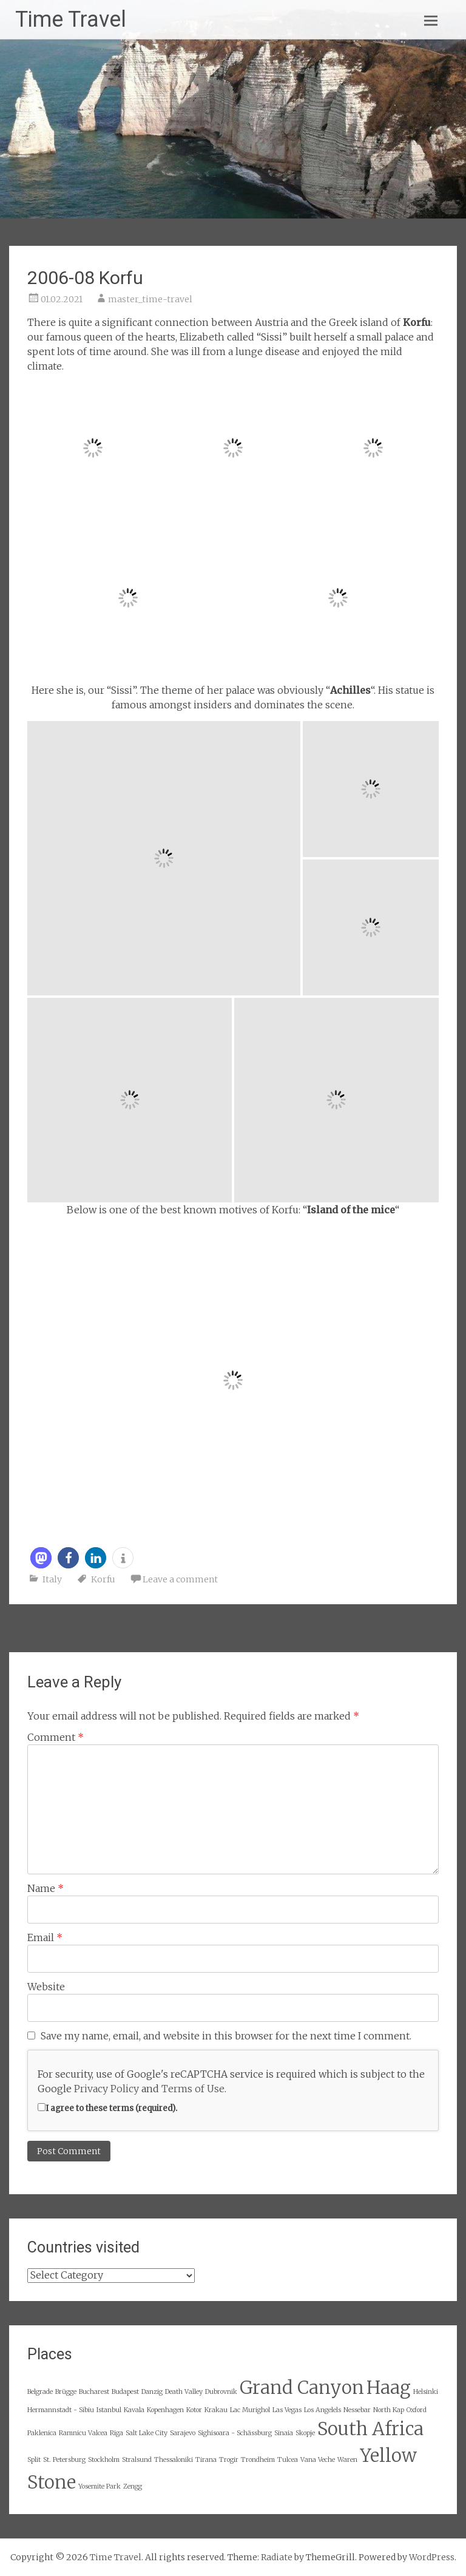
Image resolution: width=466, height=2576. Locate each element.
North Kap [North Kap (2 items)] (388, 2410)
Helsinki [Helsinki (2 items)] (425, 2392)
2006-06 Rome (50, 1636)
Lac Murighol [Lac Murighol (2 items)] (250, 2410)
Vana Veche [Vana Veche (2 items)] (317, 2460)
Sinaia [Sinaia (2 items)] (283, 2433)
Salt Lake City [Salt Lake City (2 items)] (146, 2433)
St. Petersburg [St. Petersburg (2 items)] (64, 2460)
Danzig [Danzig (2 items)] (152, 2392)
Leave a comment (180, 1579)
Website (46, 1987)
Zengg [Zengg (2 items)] (132, 2486)
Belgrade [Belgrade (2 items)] (40, 2392)
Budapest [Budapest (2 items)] (125, 2392)
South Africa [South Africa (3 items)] (370, 2429)
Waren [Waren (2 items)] (347, 2460)
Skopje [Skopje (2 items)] (305, 2433)
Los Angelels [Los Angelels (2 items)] (322, 2410)
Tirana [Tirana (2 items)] (206, 2460)
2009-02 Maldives (408, 1636)
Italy (52, 1579)
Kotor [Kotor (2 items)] (194, 2410)
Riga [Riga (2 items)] (116, 2433)
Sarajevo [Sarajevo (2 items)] (182, 2433)
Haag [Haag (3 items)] (388, 2387)
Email (44, 1937)
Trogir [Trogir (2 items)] (228, 2460)
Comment (55, 1737)
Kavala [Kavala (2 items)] (134, 2410)
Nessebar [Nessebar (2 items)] (357, 2410)
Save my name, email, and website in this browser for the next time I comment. (226, 2036)
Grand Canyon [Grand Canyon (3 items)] (302, 2387)
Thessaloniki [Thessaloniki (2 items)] (173, 2460)
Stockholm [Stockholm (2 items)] (104, 2460)
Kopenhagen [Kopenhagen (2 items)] (165, 2410)
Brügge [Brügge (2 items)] (65, 2392)
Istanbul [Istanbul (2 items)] (108, 2410)
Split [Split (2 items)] (34, 2460)
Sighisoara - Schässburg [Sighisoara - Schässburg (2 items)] (235, 2433)
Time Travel (70, 19)
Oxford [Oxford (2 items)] (417, 2410)
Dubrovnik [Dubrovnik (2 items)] (221, 2392)
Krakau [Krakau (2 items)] (216, 2410)
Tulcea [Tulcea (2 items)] (287, 2460)
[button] (41, 1557)
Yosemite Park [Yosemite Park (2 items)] (99, 2486)
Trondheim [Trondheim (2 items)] (258, 2460)
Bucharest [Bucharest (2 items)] (94, 2392)
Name (45, 1888)
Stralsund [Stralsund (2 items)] (137, 2460)
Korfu (103, 1579)
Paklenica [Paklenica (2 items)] (41, 2433)
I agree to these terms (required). (107, 2108)
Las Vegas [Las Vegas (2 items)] (287, 2410)
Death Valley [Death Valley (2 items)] (184, 2392)
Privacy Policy (106, 2089)
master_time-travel (150, 299)
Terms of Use (193, 2089)
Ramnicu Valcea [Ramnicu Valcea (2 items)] (83, 2433)
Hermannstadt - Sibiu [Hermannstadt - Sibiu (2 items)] (60, 2410)
